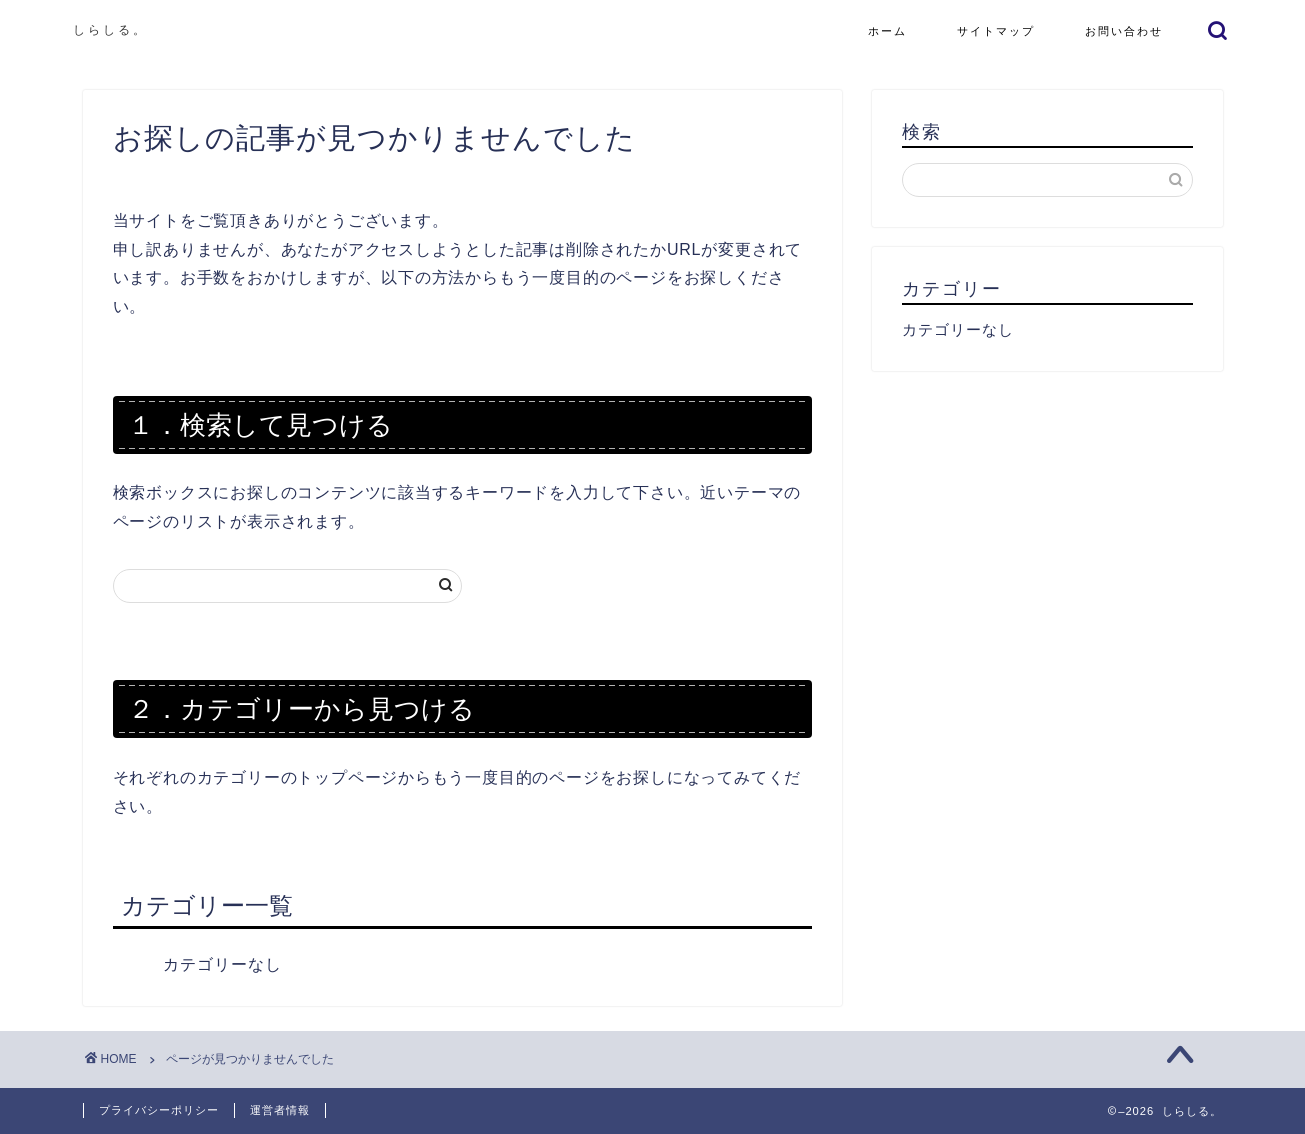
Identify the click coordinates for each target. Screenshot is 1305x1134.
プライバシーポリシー (159, 1110)
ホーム (887, 31)
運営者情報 (280, 1110)
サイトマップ (996, 31)
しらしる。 (110, 29)
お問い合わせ (1124, 31)
